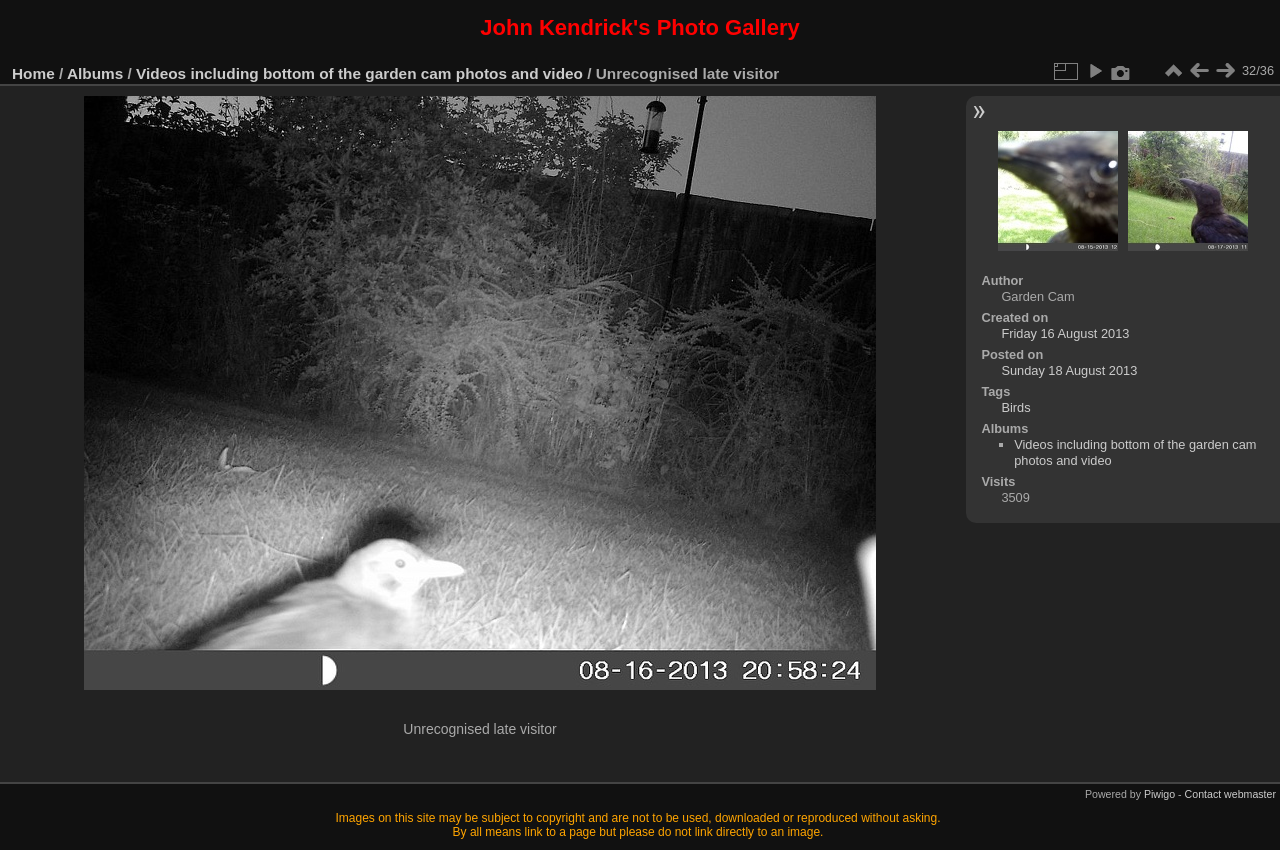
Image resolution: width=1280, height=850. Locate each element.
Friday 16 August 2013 (1065, 333)
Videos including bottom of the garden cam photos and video (359, 73)
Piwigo (1159, 794)
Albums (95, 73)
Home (33, 73)
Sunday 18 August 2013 (1069, 370)
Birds (1015, 407)
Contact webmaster (1230, 794)
